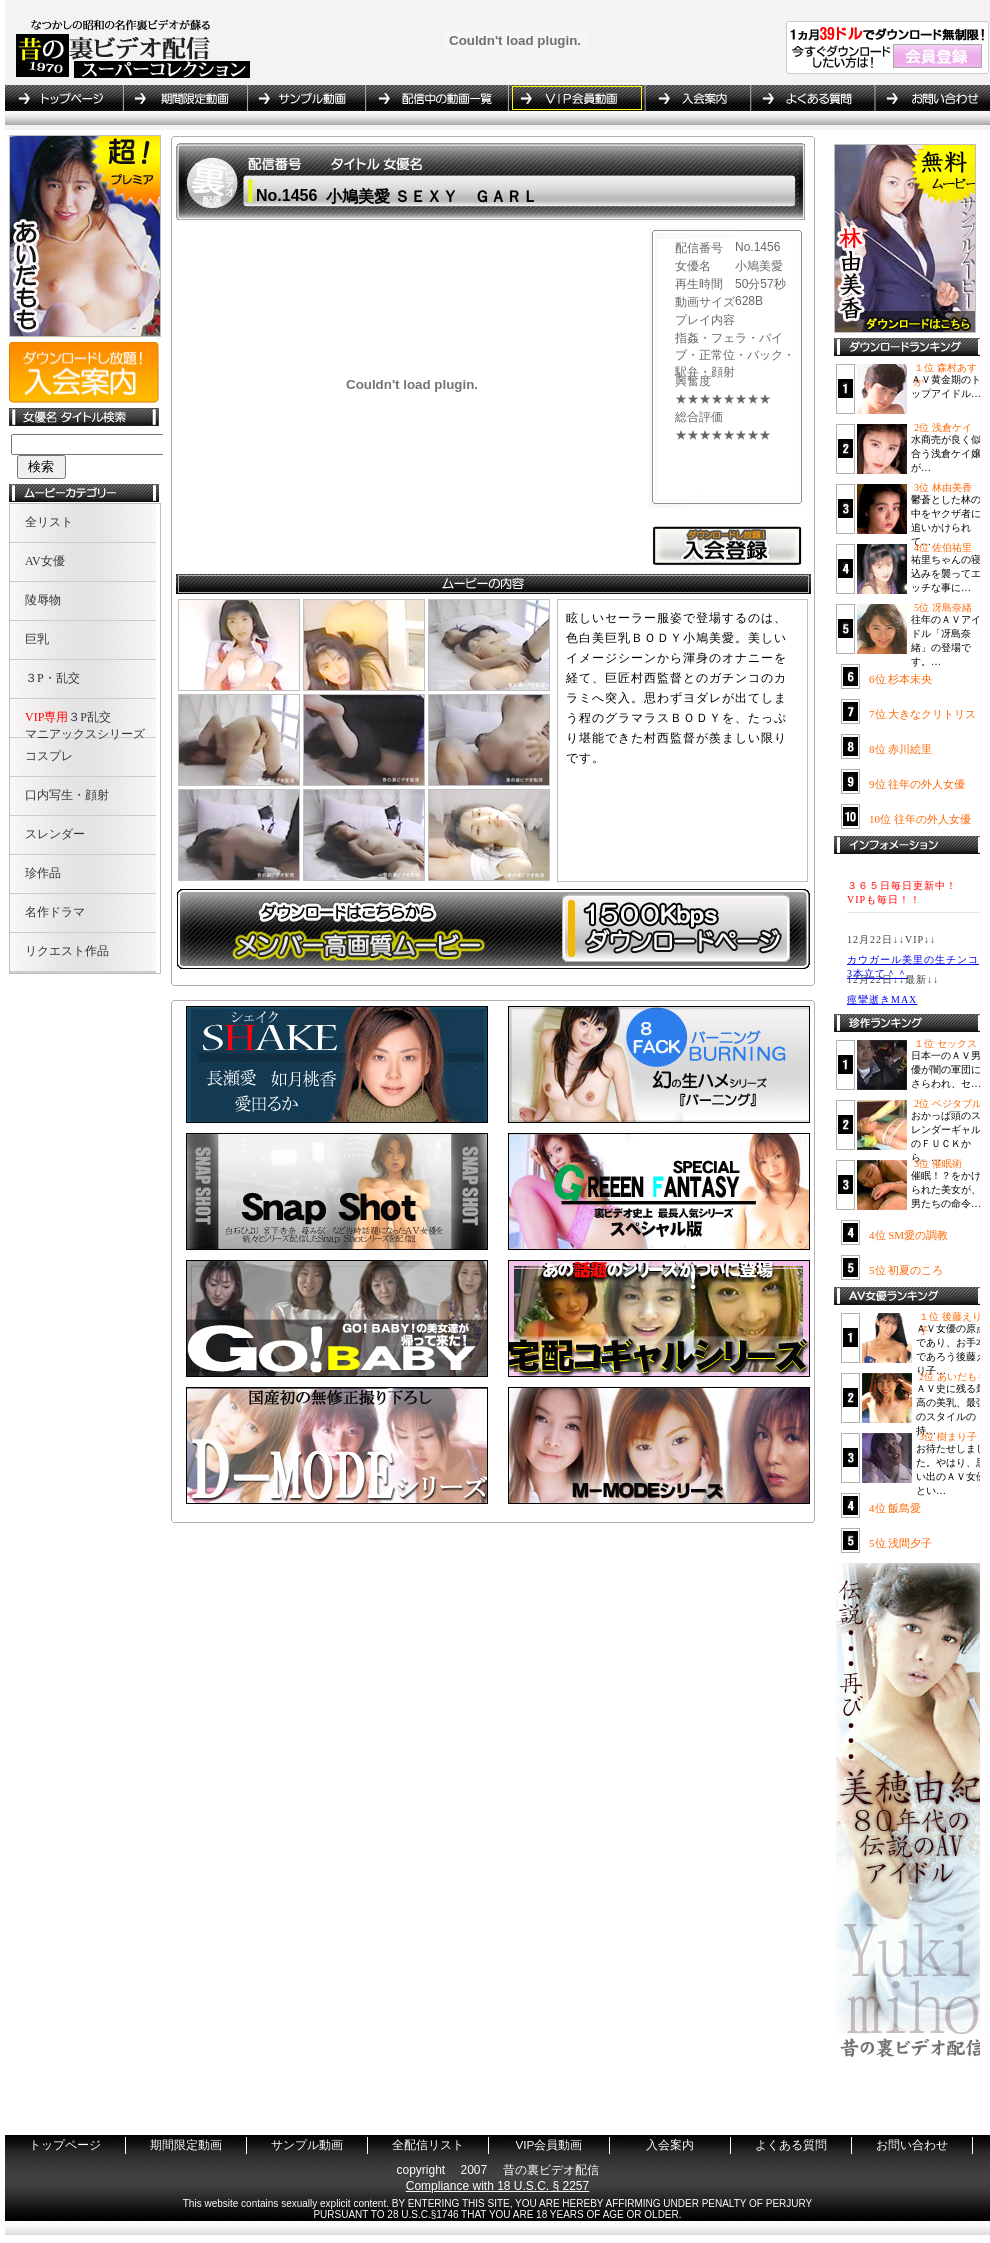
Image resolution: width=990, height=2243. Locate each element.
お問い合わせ (929, 98)
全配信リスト (436, 98)
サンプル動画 (306, 98)
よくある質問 (812, 98)
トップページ (64, 98)
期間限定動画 (185, 98)
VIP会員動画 (576, 98)
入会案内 (697, 98)
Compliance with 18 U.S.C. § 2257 (497, 2186)
